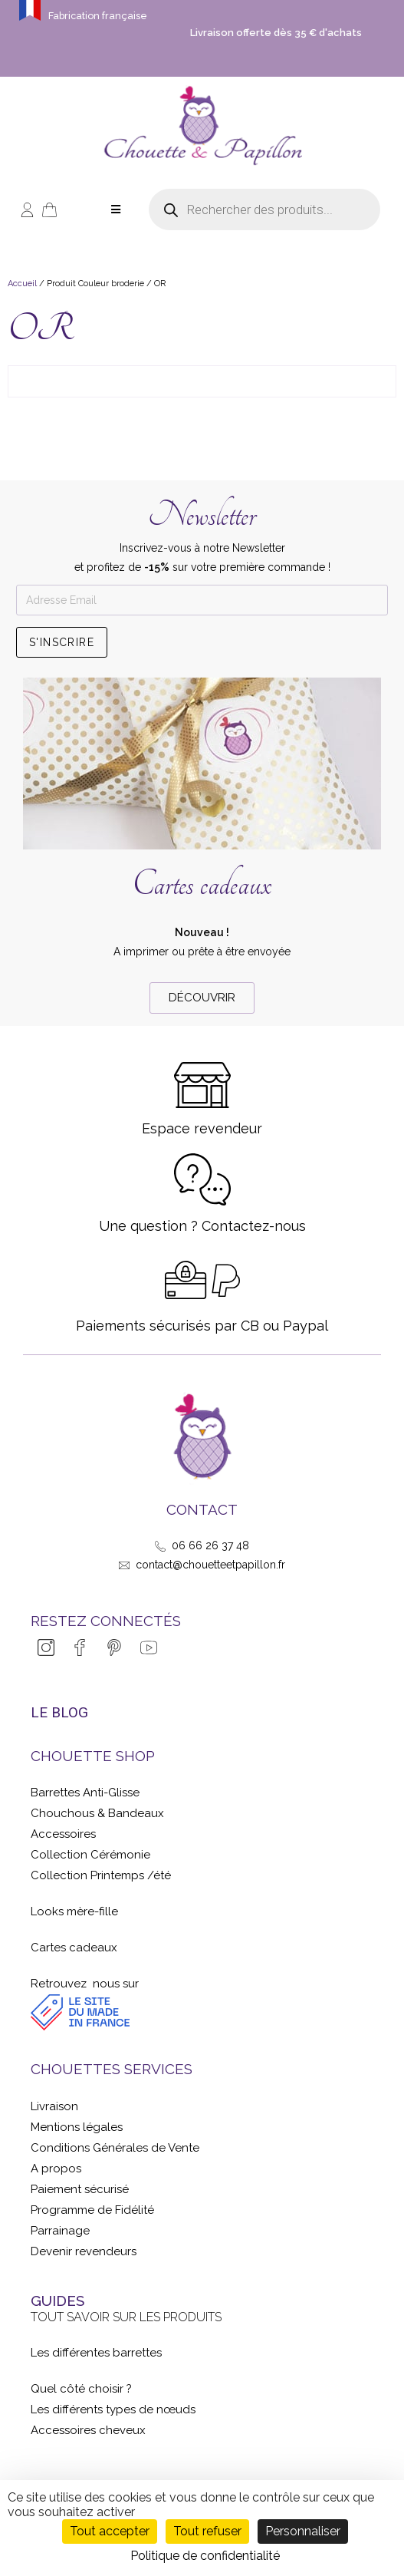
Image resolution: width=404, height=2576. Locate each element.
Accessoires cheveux (88, 2430)
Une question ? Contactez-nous (202, 1226)
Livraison (54, 2106)
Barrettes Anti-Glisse (85, 1792)
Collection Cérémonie (90, 1855)
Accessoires (63, 1834)
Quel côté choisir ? (81, 2389)
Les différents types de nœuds (113, 2409)
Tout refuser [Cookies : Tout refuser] (207, 2531)
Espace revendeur (202, 1128)
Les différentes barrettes (96, 2353)
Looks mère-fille (74, 1911)
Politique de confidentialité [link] (205, 2555)
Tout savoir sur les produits (126, 2317)
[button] (202, 998)
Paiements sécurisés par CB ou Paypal (202, 1326)
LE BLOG (59, 1712)
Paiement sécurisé (80, 2189)
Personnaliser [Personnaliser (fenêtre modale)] (302, 2531)
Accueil (22, 284)
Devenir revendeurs (83, 2251)
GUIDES (57, 2300)
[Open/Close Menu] (116, 209)
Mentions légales (77, 2127)
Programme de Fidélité (92, 2210)
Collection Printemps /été (101, 1875)
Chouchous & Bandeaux (97, 1813)
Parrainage (60, 2231)
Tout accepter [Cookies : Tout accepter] (109, 2531)
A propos (56, 2168)
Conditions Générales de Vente (115, 2148)
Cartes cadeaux (202, 884)
